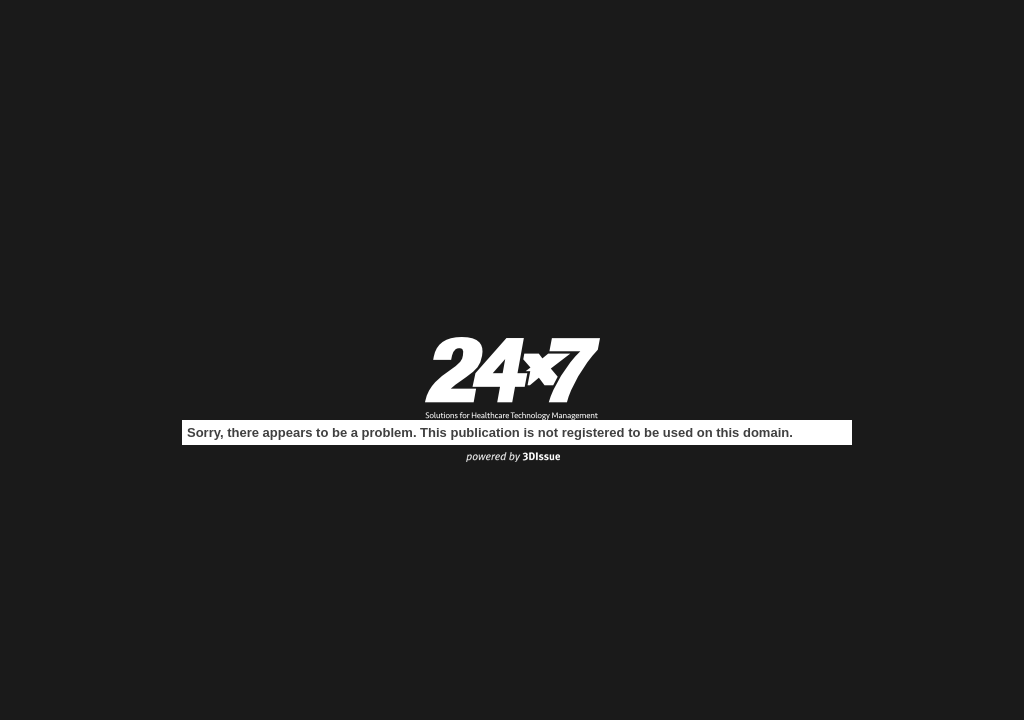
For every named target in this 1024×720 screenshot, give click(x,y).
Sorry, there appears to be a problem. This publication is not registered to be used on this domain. (490, 432)
